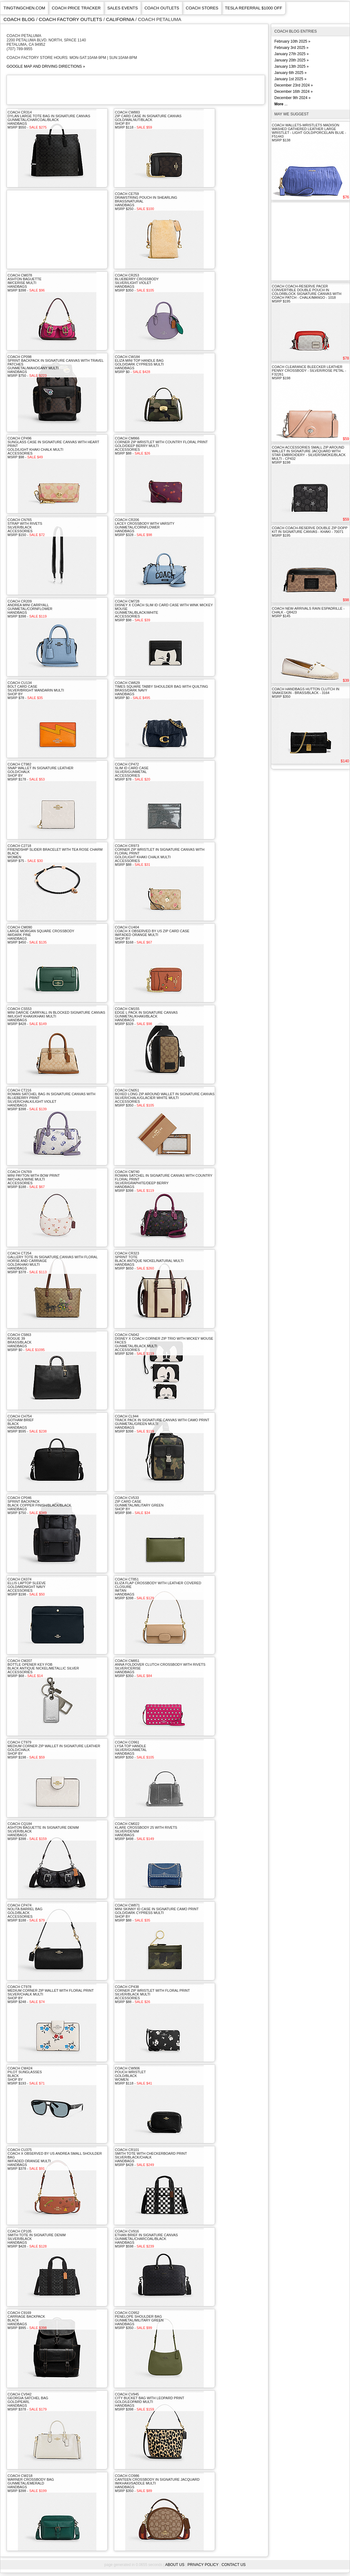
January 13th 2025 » (291, 66)
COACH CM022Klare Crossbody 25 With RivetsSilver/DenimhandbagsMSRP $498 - (146, 1831)
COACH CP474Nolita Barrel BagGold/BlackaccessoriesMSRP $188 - (26, 1912)
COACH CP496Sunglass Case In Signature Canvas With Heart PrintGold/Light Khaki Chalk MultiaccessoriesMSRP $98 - (53, 447)
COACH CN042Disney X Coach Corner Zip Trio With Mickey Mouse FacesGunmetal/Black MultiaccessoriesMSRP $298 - (164, 1344)
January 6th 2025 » (290, 73)
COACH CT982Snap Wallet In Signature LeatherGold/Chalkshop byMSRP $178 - (40, 771)
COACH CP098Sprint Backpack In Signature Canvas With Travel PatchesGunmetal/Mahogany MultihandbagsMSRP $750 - (56, 366)
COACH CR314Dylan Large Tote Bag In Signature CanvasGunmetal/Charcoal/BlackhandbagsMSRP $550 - (49, 119)
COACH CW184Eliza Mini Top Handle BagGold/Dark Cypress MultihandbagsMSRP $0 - (139, 364)
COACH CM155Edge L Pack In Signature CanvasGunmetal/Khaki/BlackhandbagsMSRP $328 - (146, 1016)
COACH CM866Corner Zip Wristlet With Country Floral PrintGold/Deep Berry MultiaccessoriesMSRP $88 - (161, 445)
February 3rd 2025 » (291, 47)
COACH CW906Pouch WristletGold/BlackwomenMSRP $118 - (133, 2075)
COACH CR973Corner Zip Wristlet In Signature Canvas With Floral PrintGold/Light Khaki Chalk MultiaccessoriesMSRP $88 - (159, 855)
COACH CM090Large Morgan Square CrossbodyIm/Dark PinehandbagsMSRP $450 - (41, 934)
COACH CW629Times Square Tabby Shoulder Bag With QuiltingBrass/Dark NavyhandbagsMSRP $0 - (161, 690)
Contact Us (234, 2565)
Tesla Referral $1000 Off (253, 8)
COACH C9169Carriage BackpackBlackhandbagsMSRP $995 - (27, 2320)
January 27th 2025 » (291, 54)
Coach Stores (202, 8)
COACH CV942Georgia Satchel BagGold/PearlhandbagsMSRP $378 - (28, 2401)
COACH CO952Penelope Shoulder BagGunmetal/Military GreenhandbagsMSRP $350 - (139, 2320)
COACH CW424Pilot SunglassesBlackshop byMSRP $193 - (26, 2075)
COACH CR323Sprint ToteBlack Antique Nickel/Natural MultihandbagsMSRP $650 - (149, 1260)
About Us (174, 2565)
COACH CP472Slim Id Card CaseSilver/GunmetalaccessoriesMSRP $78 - (132, 771)
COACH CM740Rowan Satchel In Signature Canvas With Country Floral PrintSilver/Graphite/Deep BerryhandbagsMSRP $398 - (164, 1181)
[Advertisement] (121, 89)
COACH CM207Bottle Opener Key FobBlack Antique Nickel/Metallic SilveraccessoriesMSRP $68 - (43, 1668)
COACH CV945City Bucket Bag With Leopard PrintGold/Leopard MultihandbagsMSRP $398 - (149, 2401)
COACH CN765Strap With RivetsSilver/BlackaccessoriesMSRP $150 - (26, 527)
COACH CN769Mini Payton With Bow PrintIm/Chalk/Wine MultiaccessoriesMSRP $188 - (34, 1179)
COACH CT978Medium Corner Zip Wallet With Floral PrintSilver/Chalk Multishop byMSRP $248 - (51, 1994)
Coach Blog (19, 19)
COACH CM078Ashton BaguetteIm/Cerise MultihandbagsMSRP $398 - (26, 282)
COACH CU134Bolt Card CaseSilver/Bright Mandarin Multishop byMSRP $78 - (36, 690)
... (281, 104)
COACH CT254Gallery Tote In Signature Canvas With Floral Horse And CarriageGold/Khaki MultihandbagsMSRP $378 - (53, 1262)
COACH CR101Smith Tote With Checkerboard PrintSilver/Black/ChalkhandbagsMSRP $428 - (151, 2157)
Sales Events (122, 8)
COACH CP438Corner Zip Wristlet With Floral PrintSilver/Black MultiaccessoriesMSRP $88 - (152, 1994)
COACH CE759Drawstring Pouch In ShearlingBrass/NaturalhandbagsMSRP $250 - (146, 201)
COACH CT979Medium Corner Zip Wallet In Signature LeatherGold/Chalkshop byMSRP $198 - (54, 1749)
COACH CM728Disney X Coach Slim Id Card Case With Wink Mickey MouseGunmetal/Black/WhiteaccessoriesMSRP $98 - (164, 610)
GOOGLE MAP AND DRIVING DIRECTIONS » (46, 66)
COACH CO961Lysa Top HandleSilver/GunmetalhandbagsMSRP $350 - (134, 1749)
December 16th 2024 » (293, 91)
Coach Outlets (161, 8)
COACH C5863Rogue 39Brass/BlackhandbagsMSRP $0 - (26, 1342)
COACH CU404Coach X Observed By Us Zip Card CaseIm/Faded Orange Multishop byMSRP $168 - (152, 934)
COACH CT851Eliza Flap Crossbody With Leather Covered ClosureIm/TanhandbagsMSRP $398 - (158, 1588)
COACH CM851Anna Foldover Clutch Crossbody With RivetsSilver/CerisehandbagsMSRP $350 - (160, 1668)
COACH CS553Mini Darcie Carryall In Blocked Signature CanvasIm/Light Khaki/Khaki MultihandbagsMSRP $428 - (56, 1016)
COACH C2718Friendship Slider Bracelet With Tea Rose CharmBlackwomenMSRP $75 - (55, 853)
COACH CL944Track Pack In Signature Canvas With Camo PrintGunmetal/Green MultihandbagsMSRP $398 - (162, 1423)
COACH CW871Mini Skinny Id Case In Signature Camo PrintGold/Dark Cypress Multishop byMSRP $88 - (157, 1912)
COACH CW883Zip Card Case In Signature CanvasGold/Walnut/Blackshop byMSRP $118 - (148, 119)
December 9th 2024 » (292, 98)
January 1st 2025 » (290, 79)
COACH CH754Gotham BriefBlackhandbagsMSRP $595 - (27, 1423)
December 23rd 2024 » (293, 85)
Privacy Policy (202, 2565)
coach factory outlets (70, 19)
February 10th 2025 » (292, 41)
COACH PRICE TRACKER (76, 8)
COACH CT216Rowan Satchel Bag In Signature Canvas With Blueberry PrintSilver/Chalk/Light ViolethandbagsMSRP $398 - (51, 1099)
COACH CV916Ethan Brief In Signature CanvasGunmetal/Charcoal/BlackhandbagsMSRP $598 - (146, 2238)
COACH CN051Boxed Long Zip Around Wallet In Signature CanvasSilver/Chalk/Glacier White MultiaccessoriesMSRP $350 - (164, 1097)
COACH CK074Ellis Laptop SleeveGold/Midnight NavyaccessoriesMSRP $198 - (27, 1586)
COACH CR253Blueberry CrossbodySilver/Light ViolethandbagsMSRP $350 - (137, 282)
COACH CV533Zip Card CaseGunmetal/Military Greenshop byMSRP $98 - (139, 1505)
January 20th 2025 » (291, 60)
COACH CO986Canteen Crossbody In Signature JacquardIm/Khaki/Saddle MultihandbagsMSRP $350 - (157, 2483)
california (120, 19)
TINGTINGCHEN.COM (24, 8)
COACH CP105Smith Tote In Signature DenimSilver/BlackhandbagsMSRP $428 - (37, 2238)
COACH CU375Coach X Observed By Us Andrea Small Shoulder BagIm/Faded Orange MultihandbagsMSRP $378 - (55, 2159)
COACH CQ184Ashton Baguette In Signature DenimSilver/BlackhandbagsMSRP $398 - (43, 1831)
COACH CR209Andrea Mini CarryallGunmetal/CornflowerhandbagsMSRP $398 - (30, 608)
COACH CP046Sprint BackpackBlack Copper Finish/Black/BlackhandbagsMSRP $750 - (39, 1505)
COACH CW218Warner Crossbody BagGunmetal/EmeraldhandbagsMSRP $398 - (31, 2483)
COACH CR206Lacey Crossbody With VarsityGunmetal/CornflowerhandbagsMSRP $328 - (145, 527)
